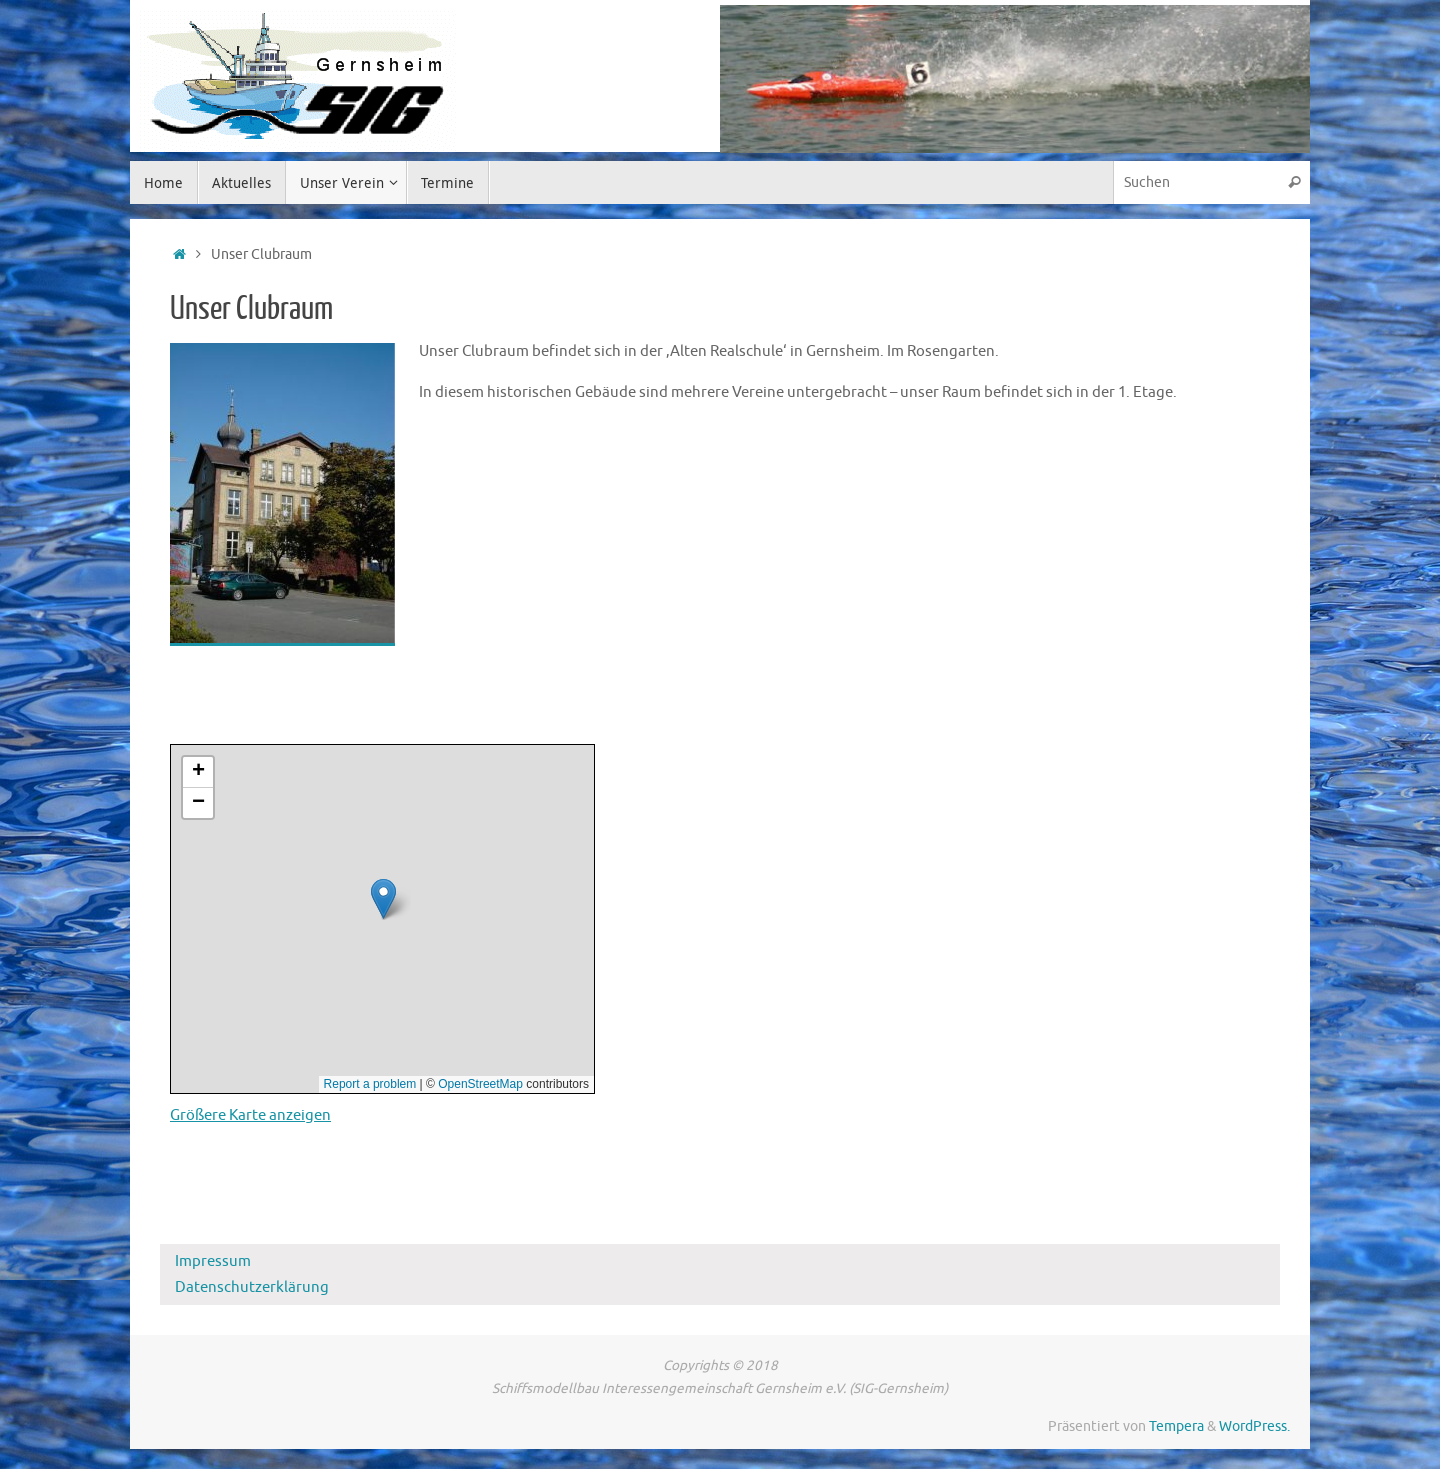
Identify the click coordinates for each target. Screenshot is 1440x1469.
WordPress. (1254, 1426)
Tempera (1176, 1426)
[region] (1015, 79)
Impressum (213, 1261)
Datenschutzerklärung (252, 1287)
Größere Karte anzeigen (250, 1115)
